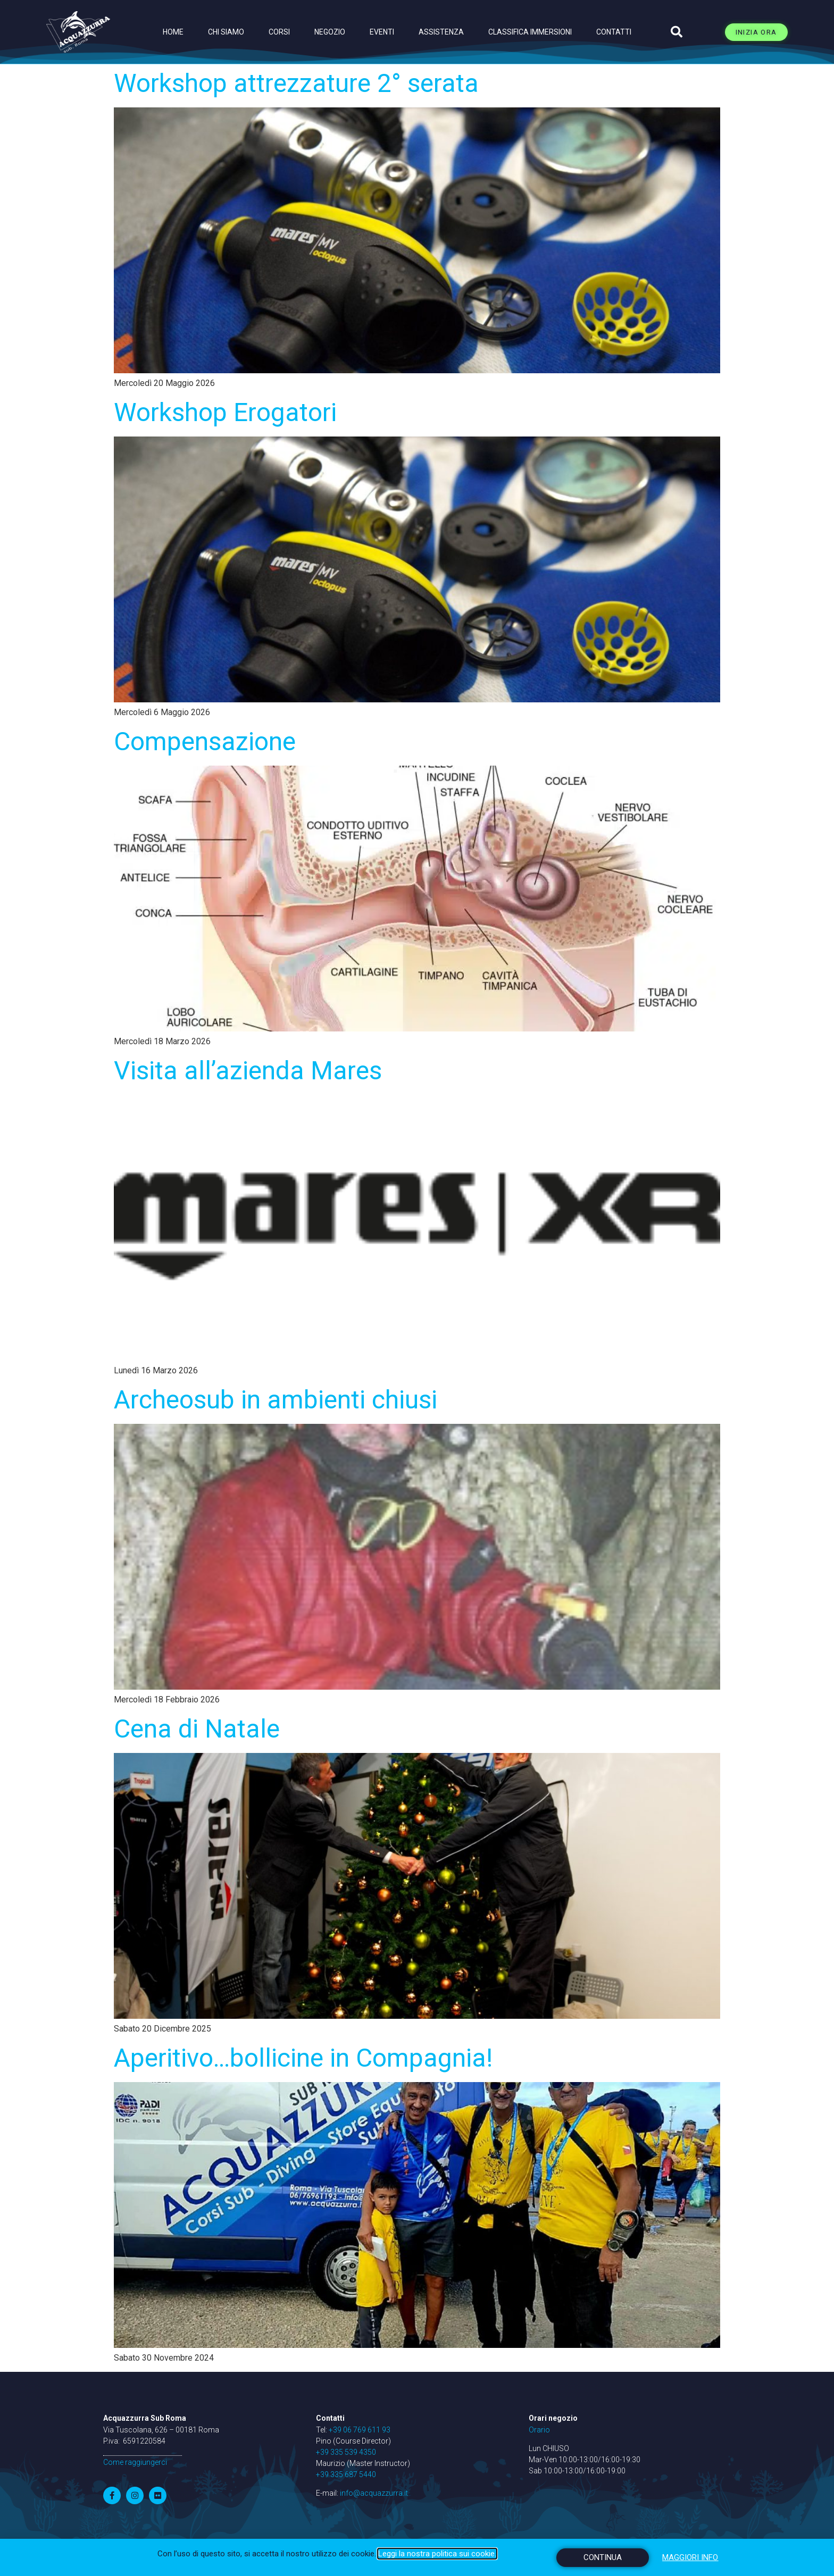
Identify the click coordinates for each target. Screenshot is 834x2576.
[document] (417, 1288)
